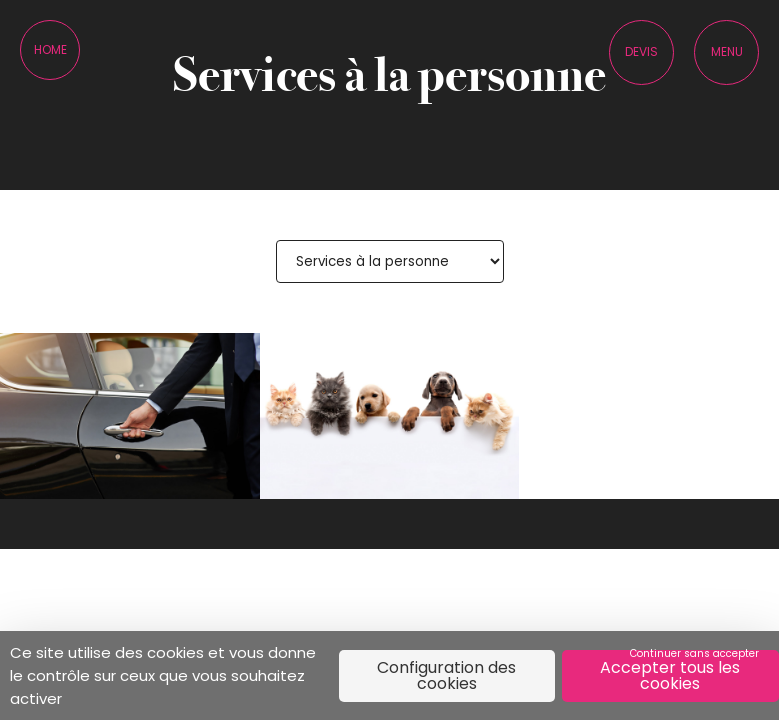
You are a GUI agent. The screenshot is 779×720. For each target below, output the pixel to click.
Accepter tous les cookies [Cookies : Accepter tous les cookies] (670, 675)
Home (50, 49)
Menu (727, 51)
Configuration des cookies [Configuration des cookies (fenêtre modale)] (446, 675)
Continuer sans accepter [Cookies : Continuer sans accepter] (694, 653)
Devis (641, 51)
